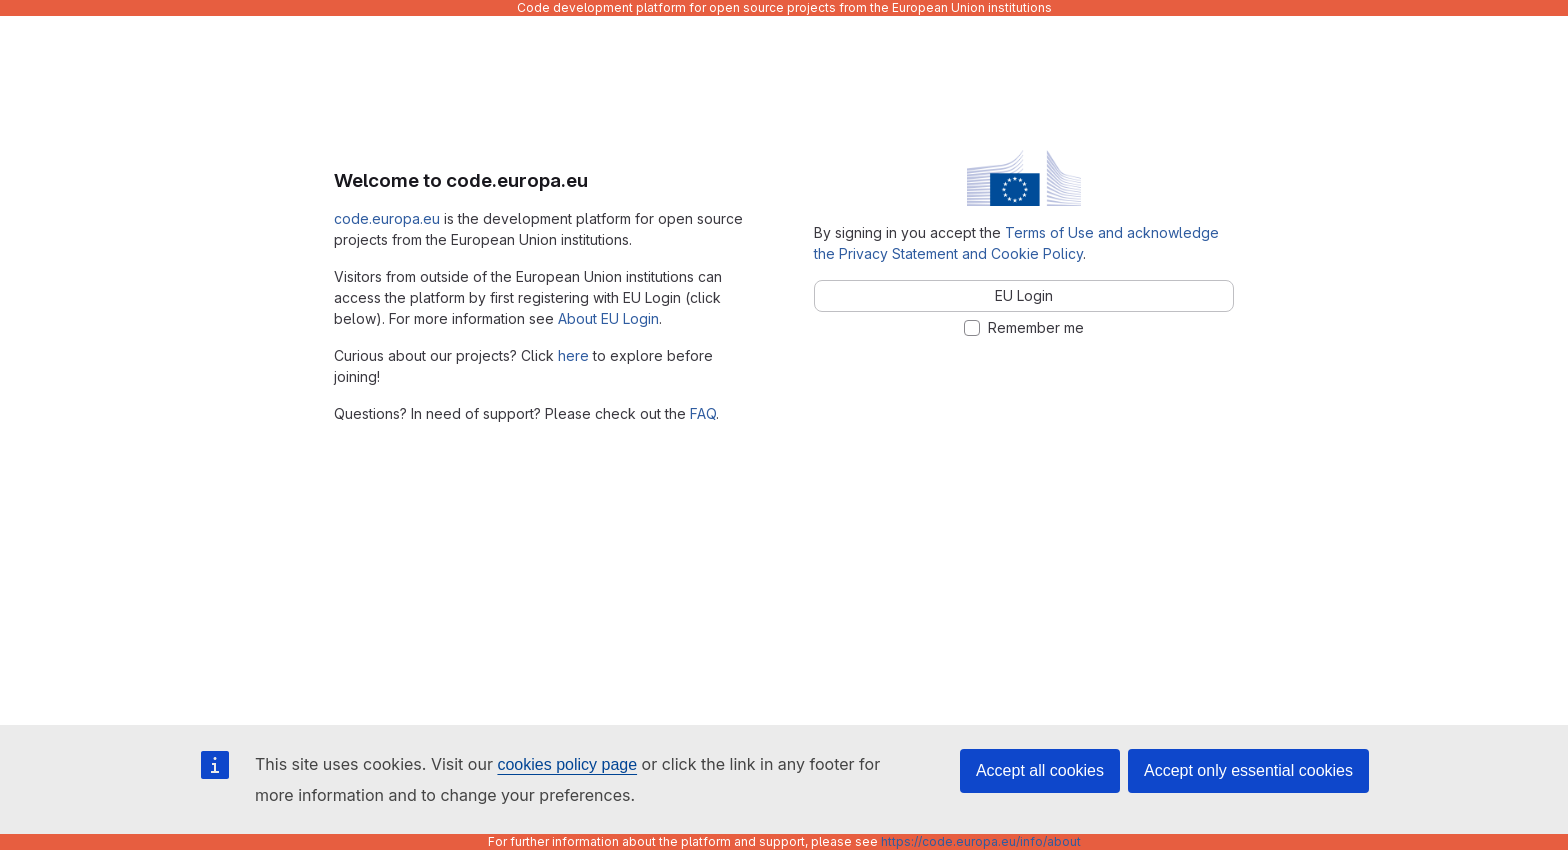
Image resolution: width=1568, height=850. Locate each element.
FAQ (703, 413)
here (573, 355)
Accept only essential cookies (1248, 770)
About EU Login (608, 318)
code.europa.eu (387, 218)
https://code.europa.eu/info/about (981, 841)
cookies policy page (567, 764)
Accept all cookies (1040, 770)
